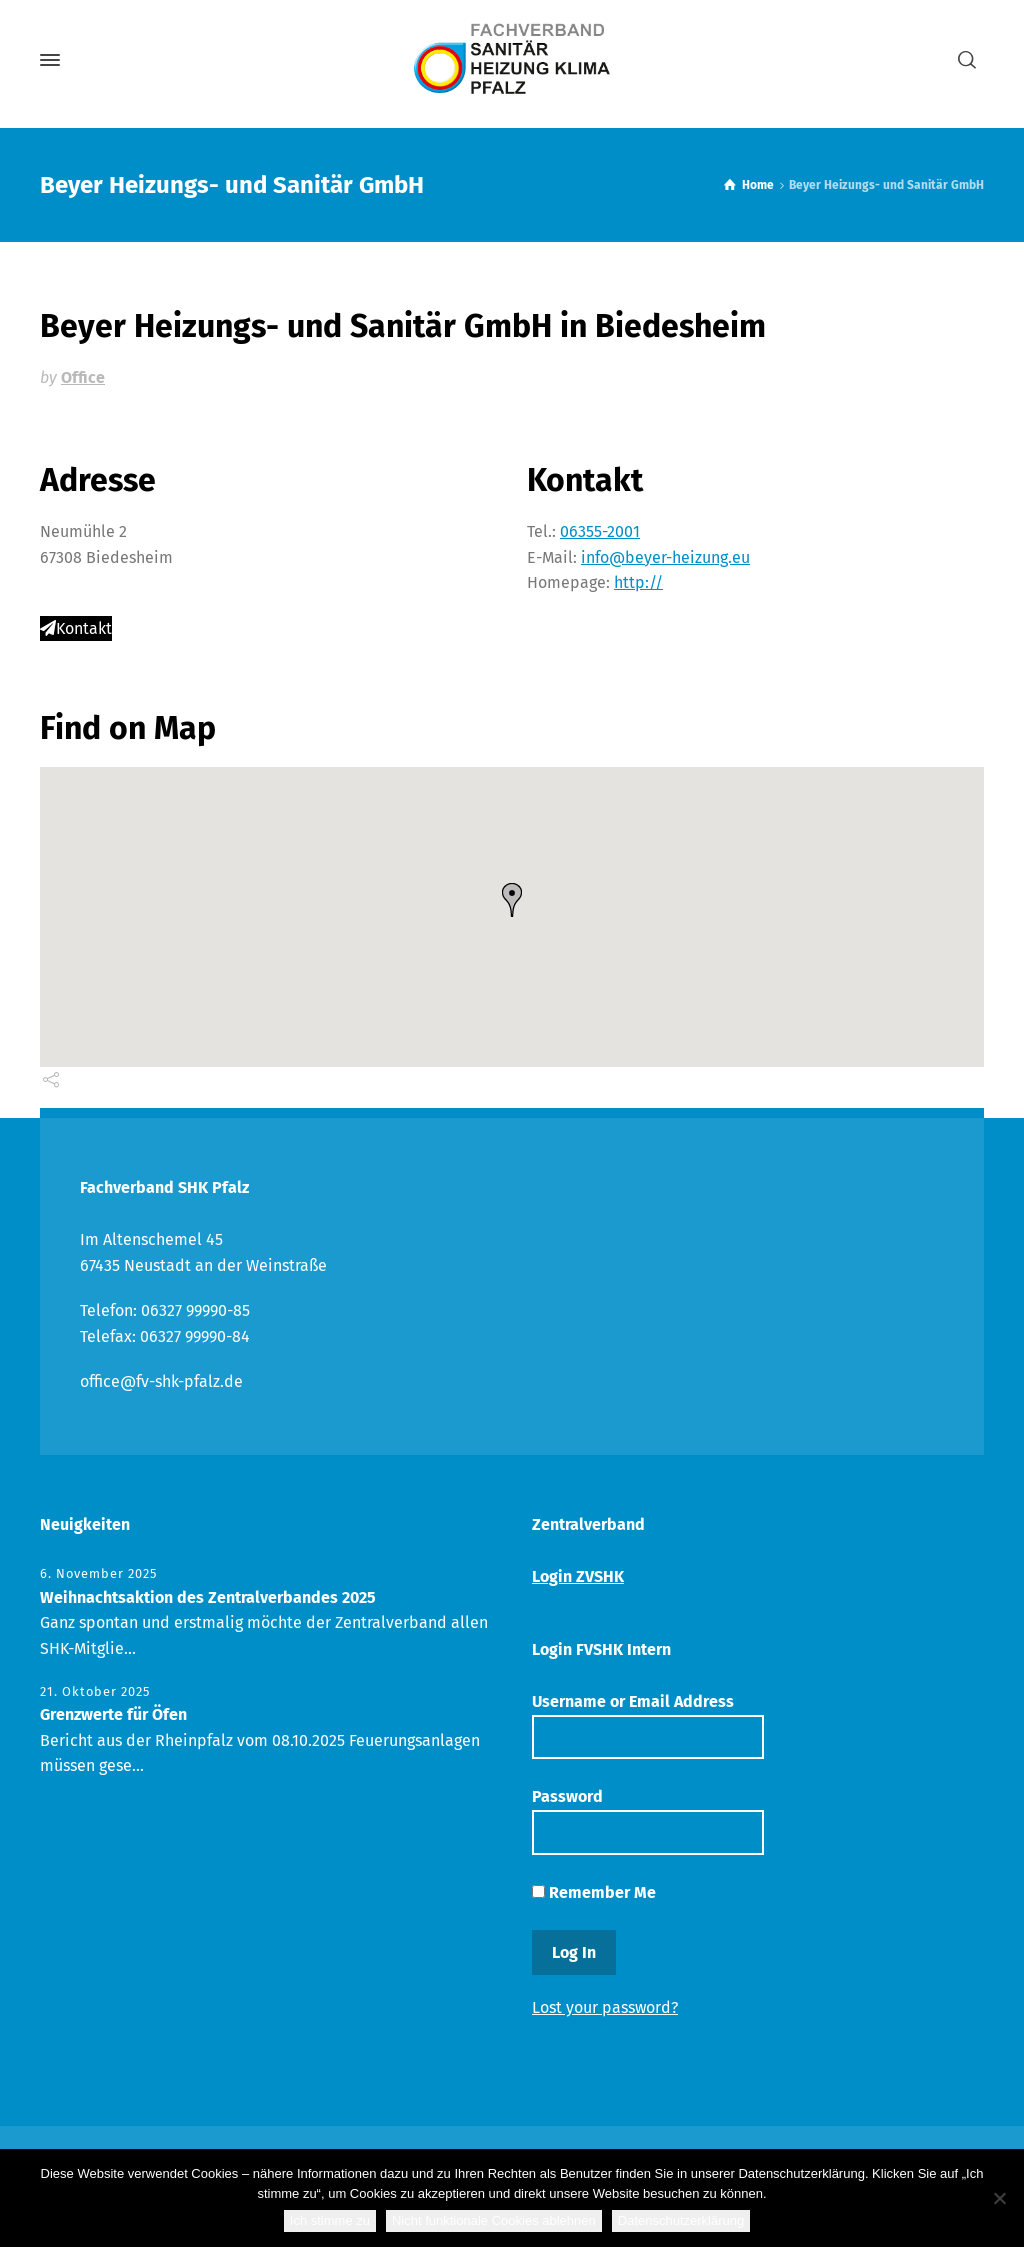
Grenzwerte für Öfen (113, 1714)
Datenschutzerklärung (681, 2220)
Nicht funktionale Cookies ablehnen (494, 2220)
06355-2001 (600, 531)
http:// (638, 582)
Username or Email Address (648, 1725)
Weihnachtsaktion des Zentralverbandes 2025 (208, 1597)
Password (648, 1820)
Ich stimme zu (330, 2220)
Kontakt (76, 628)
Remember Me (594, 1892)
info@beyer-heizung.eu (665, 557)
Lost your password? (605, 2007)
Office (83, 377)
